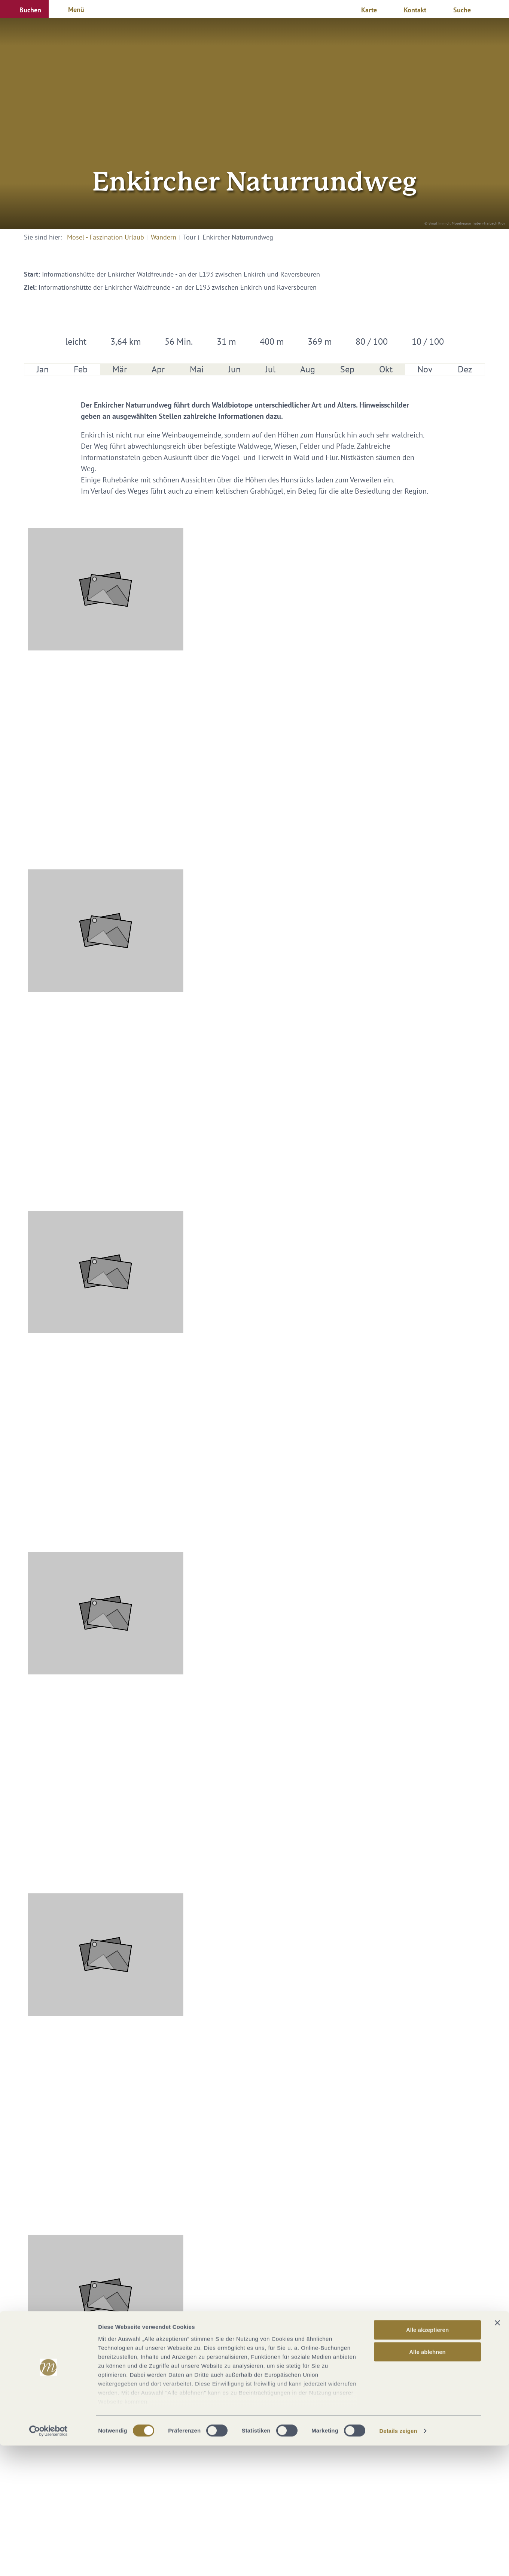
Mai (197, 369)
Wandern (163, 237)
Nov (425, 369)
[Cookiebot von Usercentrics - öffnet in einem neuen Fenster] (48, 2561)
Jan (43, 369)
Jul (270, 369)
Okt (386, 369)
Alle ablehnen (427, 2482)
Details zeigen (398, 2561)
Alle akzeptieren (427, 2460)
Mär (119, 369)
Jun (234, 369)
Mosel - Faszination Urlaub (105, 237)
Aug (307, 369)
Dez (465, 369)
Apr (158, 369)
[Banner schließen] (497, 2453)
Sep (347, 369)
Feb (81, 369)
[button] (24, 9)
